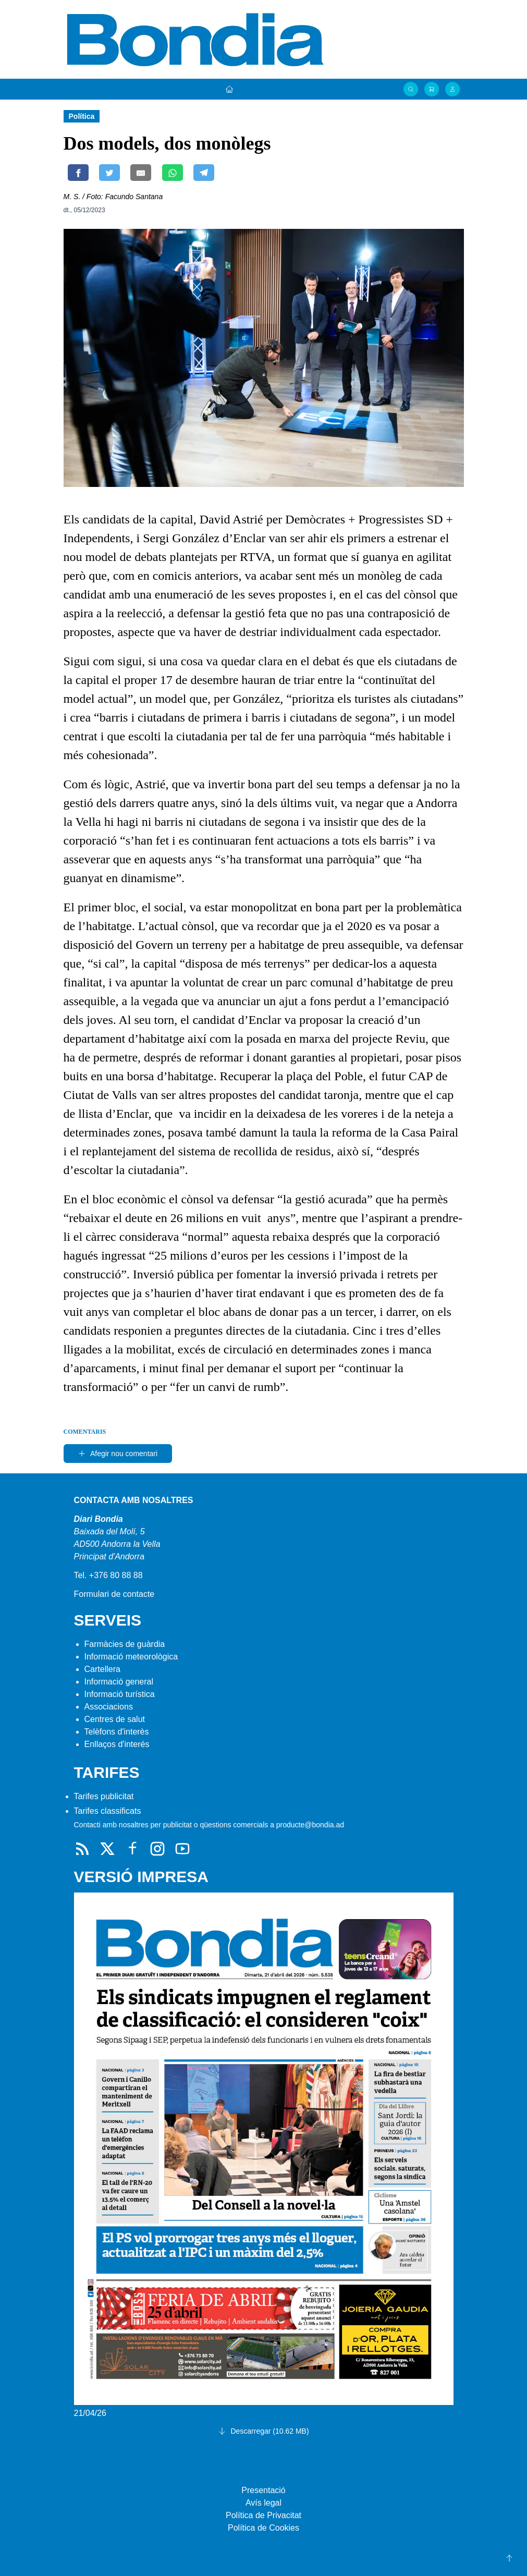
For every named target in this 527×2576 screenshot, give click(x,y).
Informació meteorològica (131, 1656)
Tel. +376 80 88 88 (108, 1575)
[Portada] (229, 89)
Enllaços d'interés (117, 1744)
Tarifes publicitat (104, 1796)
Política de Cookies (263, 2527)
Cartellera (102, 1669)
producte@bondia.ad (310, 1825)
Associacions (108, 1706)
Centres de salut (114, 1719)
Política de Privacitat (263, 2515)
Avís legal (263, 2502)
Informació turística (119, 1694)
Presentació (263, 2490)
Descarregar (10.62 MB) (263, 2431)
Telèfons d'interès (116, 1731)
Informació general (119, 1681)
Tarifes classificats (107, 1810)
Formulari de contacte (114, 1594)
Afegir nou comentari (117, 1453)
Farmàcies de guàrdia (124, 1644)
